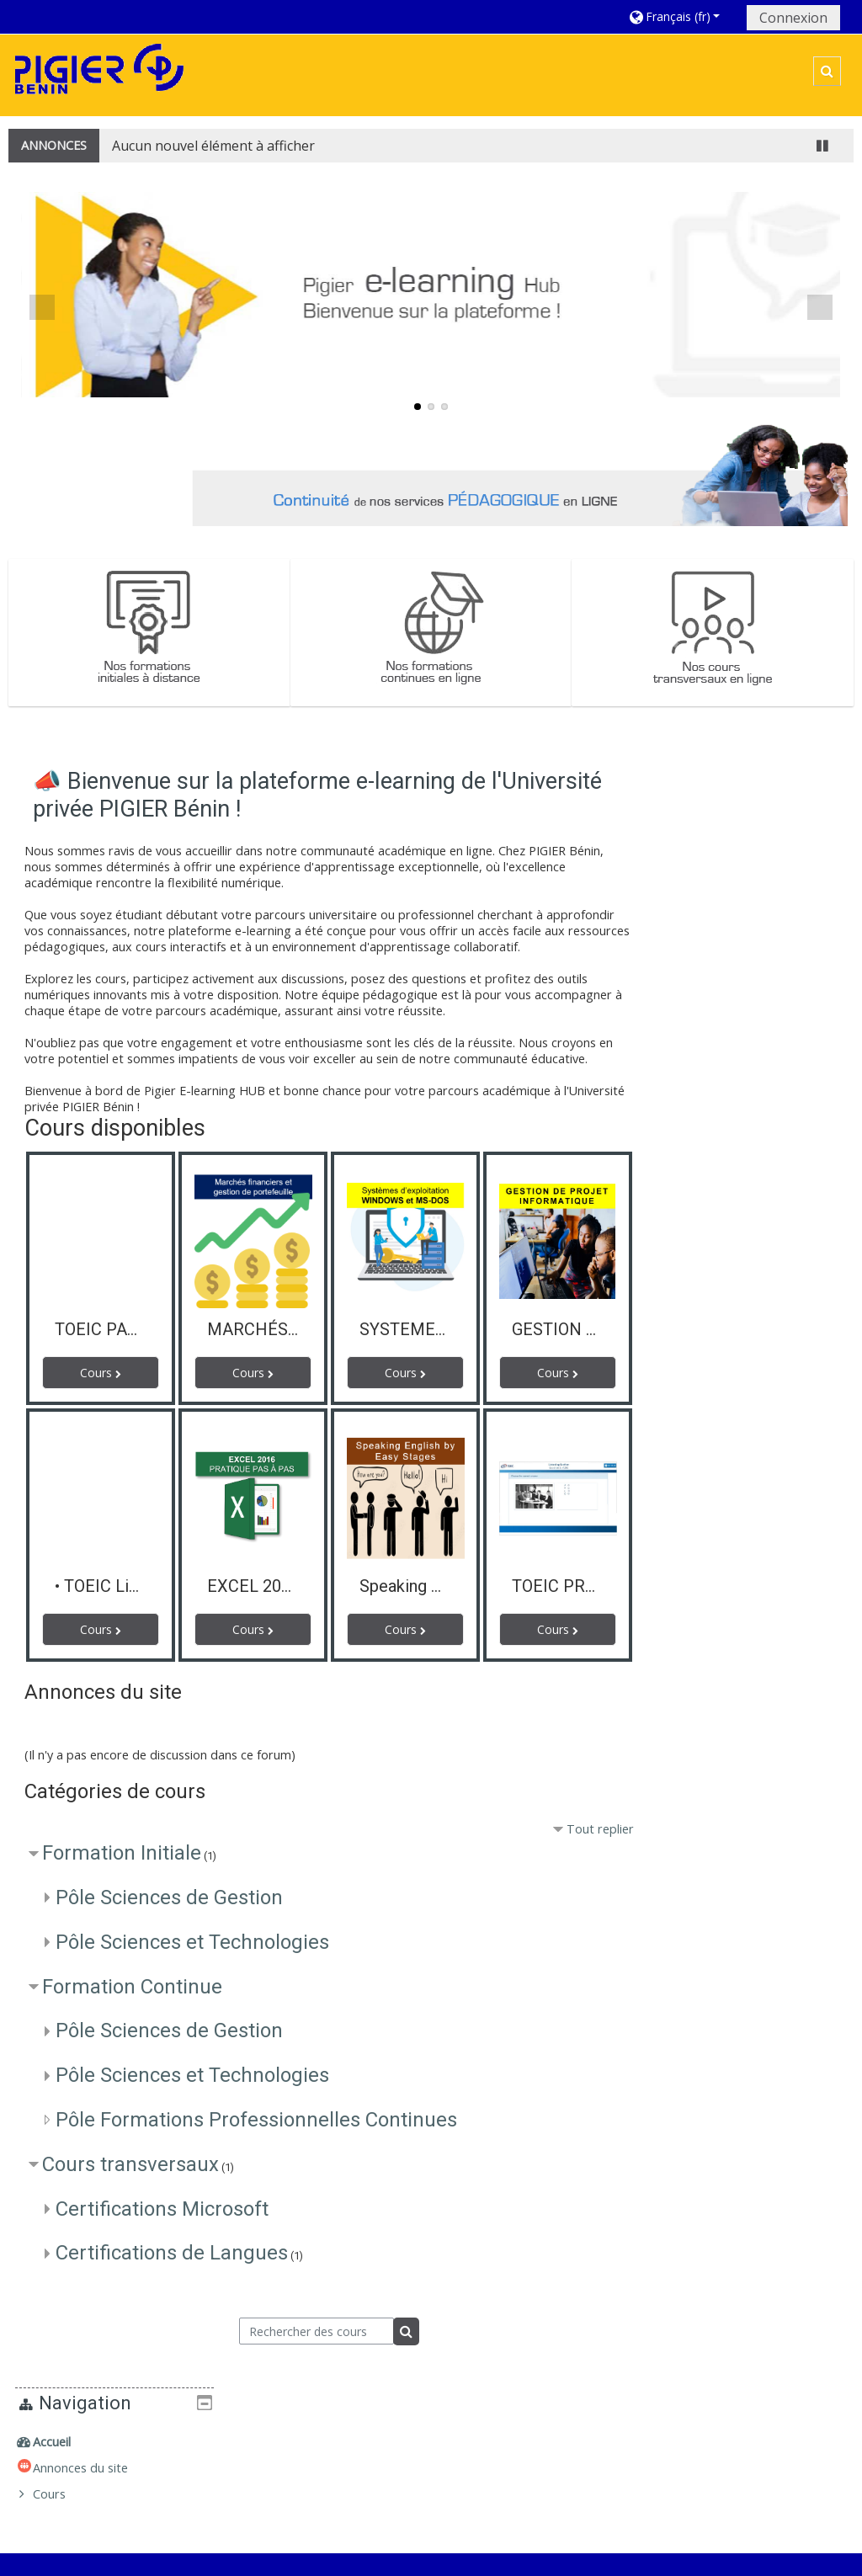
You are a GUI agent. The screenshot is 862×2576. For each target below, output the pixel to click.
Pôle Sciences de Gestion (169, 1898)
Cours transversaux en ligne (673, 2490)
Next (820, 307)
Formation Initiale (121, 1853)
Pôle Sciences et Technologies (192, 1942)
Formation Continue (132, 1987)
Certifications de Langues (172, 2253)
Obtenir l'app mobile (640, 2559)
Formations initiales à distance (679, 2427)
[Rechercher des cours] (313, 2331)
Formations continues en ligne (679, 2459)
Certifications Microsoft (162, 2209)
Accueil (697, 797)
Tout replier (592, 1830)
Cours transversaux (130, 2164)
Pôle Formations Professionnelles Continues (256, 2120)
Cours (694, 849)
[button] (681, 16)
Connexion (793, 17)
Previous (42, 307)
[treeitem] (754, 797)
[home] (99, 74)
